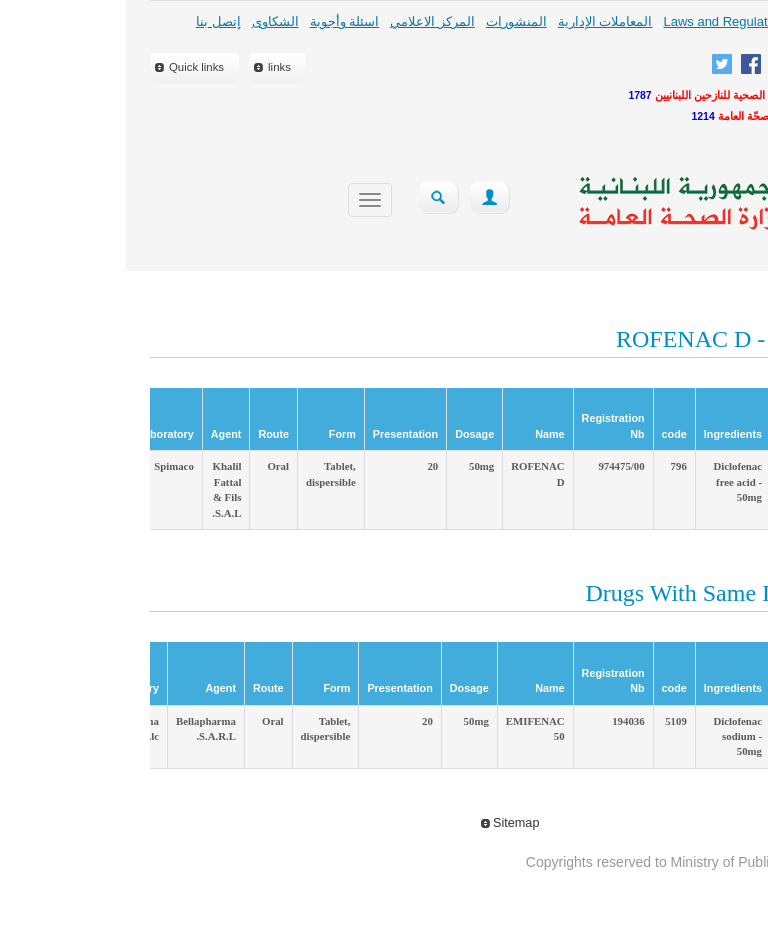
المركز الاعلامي (306, 21)
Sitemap (384, 823)
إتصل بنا (92, 21)
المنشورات (390, 21)
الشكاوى (149, 21)
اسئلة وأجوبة (219, 21)
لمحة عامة (704, 21)
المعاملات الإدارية (479, 21)
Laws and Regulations (601, 21)
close (708, 249)
